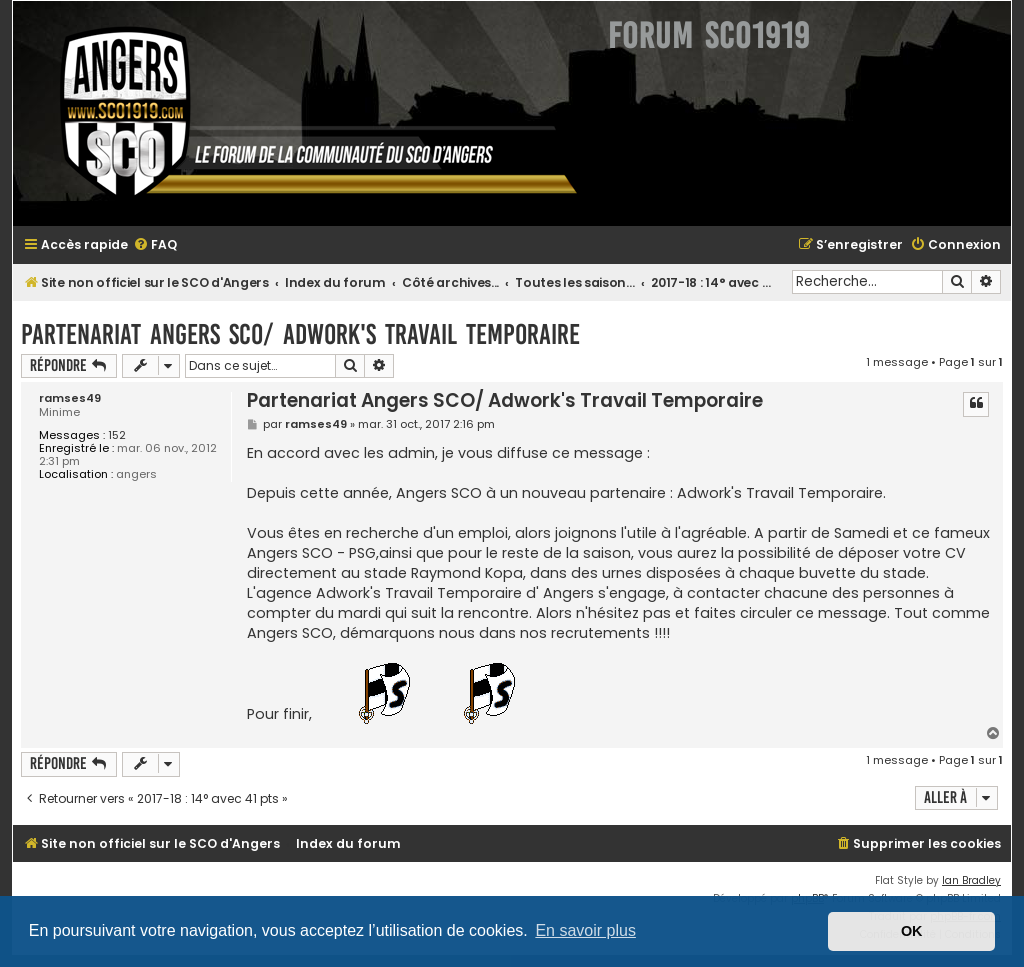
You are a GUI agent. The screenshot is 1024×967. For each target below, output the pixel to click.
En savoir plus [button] (585, 930)
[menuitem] (155, 245)
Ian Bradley (971, 880)
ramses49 (70, 398)
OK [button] (912, 931)
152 (117, 435)
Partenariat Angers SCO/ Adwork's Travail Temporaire (300, 334)
